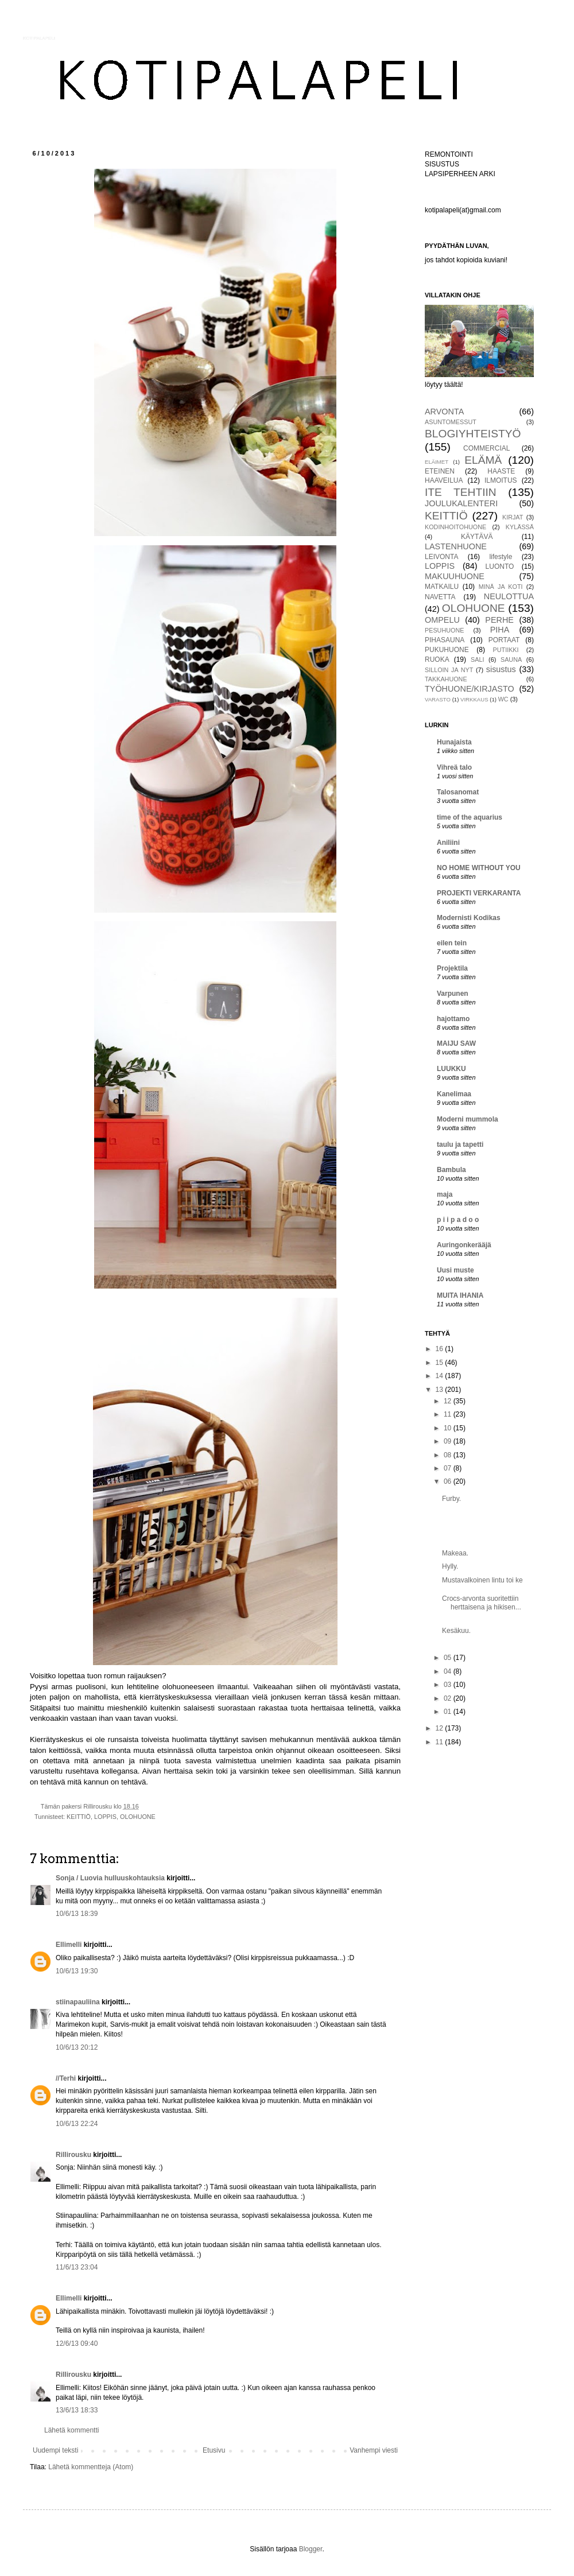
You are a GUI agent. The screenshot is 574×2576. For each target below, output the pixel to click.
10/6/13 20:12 (77, 2047)
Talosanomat (458, 792)
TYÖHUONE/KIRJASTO (469, 688)
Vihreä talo (454, 767)
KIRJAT (512, 517)
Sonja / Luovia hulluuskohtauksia (110, 1878)
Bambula (451, 1170)
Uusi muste (455, 1270)
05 (448, 1658)
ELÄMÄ (483, 460)
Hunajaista (454, 742)
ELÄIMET (436, 462)
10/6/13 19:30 (77, 1971)
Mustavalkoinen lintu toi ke (482, 1580)
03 (448, 1685)
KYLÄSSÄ (520, 526)
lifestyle (500, 557)
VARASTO (438, 699)
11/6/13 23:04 (77, 2267)
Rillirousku (73, 2155)
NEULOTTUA (509, 596)
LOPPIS (105, 1816)
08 (448, 1455)
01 (448, 1712)
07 (448, 1468)
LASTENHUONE (456, 546)
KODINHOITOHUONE (455, 526)
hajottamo (453, 1019)
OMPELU (442, 619)
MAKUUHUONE (454, 576)
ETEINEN (440, 471)
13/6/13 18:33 (77, 2410)
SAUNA (511, 659)
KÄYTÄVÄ (476, 537)
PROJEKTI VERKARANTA (479, 893)
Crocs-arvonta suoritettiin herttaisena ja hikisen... (481, 1603)
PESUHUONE (444, 630)
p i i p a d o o (458, 1220)
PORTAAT (504, 640)
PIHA (500, 629)
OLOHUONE (138, 1816)
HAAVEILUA (444, 480)
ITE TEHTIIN (461, 492)
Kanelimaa (454, 1094)
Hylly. (450, 1566)
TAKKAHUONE (446, 679)
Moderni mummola (467, 1119)
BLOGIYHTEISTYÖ (473, 434)
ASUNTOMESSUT (450, 421)
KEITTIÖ (79, 1816)
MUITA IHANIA (460, 1295)
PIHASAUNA (444, 640)
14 (440, 1376)
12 (448, 1401)
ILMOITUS (500, 480)
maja (444, 1194)
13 (440, 1390)
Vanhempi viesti (374, 2450)
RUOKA (437, 659)
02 (448, 1698)
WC (503, 699)
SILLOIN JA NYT (449, 669)
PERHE (499, 619)
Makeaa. (455, 1553)
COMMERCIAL (486, 448)
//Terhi (66, 2078)
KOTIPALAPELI (39, 38)
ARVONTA (444, 411)
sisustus (501, 669)
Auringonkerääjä (464, 1245)
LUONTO (500, 566)
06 (448, 1481)
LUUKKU (451, 1069)
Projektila (452, 968)
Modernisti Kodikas (469, 918)
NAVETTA (440, 597)
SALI (477, 659)
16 (440, 1349)
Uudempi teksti (55, 2450)
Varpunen (452, 994)
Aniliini (448, 843)
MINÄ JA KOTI (501, 586)
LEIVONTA (441, 557)
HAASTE (501, 471)
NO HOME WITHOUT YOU (479, 868)
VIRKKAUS (474, 699)
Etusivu (214, 2450)
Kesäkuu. (456, 1631)
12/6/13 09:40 (77, 2344)
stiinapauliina (78, 2002)
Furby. (451, 1499)
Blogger (311, 2549)
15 (440, 1363)
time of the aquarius (469, 817)
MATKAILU (442, 587)
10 (448, 1428)
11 (448, 1414)
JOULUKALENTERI (461, 503)
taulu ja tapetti (460, 1144)
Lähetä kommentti (71, 2430)
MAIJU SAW (456, 1043)
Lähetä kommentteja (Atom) (90, 2467)
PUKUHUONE (447, 650)
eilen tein (452, 943)
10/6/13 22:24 (77, 2124)
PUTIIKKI (506, 649)
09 (448, 1441)
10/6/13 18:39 (77, 1914)
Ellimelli (69, 1945)
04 (448, 1671)
